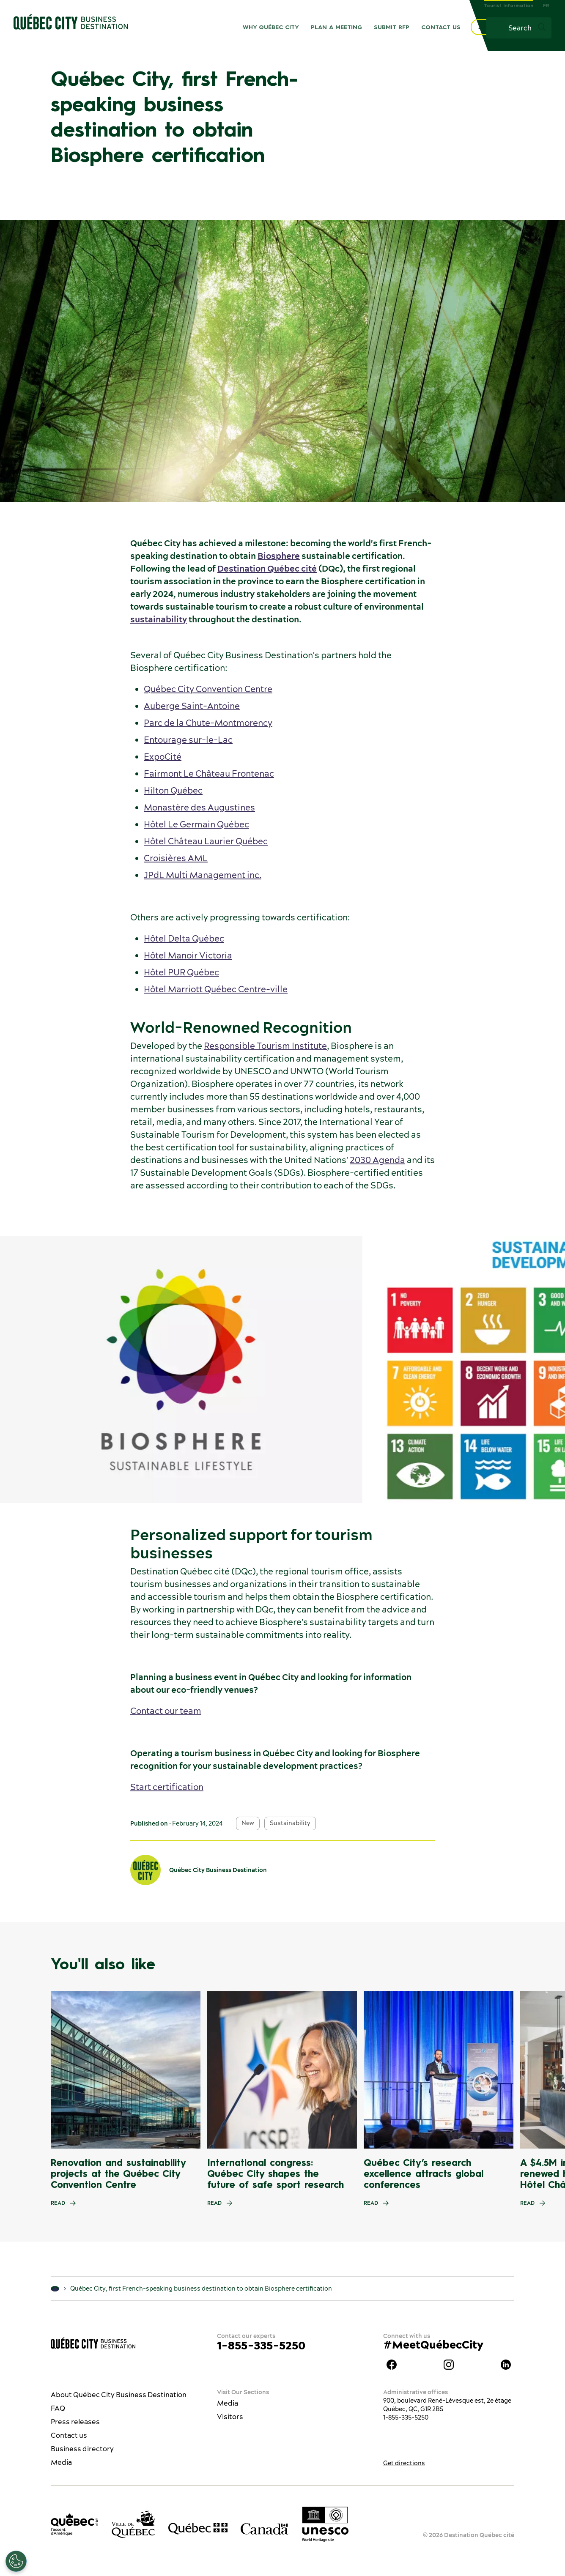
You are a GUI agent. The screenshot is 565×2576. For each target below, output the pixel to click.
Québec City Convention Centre (208, 689)
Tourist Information (508, 6)
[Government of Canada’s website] (264, 2528)
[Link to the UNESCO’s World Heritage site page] (325, 2524)
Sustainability (290, 1823)
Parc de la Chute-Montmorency (208, 722)
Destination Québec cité (267, 568)
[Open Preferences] (16, 2561)
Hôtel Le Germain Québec (196, 824)
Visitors (230, 2416)
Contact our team (165, 1710)
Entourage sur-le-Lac (188, 739)
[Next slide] (542, 2070)
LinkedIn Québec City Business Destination (505, 2364)
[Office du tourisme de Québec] (74, 2524)
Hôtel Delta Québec (184, 938)
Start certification (166, 1787)
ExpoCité (162, 756)
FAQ (58, 2408)
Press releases (75, 2421)
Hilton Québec (173, 790)
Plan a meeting (336, 27)
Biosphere (279, 555)
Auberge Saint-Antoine (192, 706)
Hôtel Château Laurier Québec (206, 841)
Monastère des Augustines (199, 807)
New (247, 1823)
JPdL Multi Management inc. (202, 875)
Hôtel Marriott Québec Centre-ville (216, 989)
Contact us (441, 27)
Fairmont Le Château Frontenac (209, 773)
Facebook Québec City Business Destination (391, 2364)
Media (61, 2462)
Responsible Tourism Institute (265, 1045)
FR (546, 6)
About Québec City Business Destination (119, 2394)
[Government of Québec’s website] (198, 2529)
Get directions (404, 2463)
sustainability (158, 619)
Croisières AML (176, 858)
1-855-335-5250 (261, 2345)
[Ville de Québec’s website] (133, 2524)
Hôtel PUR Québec (181, 972)
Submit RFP (391, 27)
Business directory (82, 2449)
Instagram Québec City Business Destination (448, 2364)
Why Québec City (271, 27)
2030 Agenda (377, 1160)
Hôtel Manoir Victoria (188, 955)
